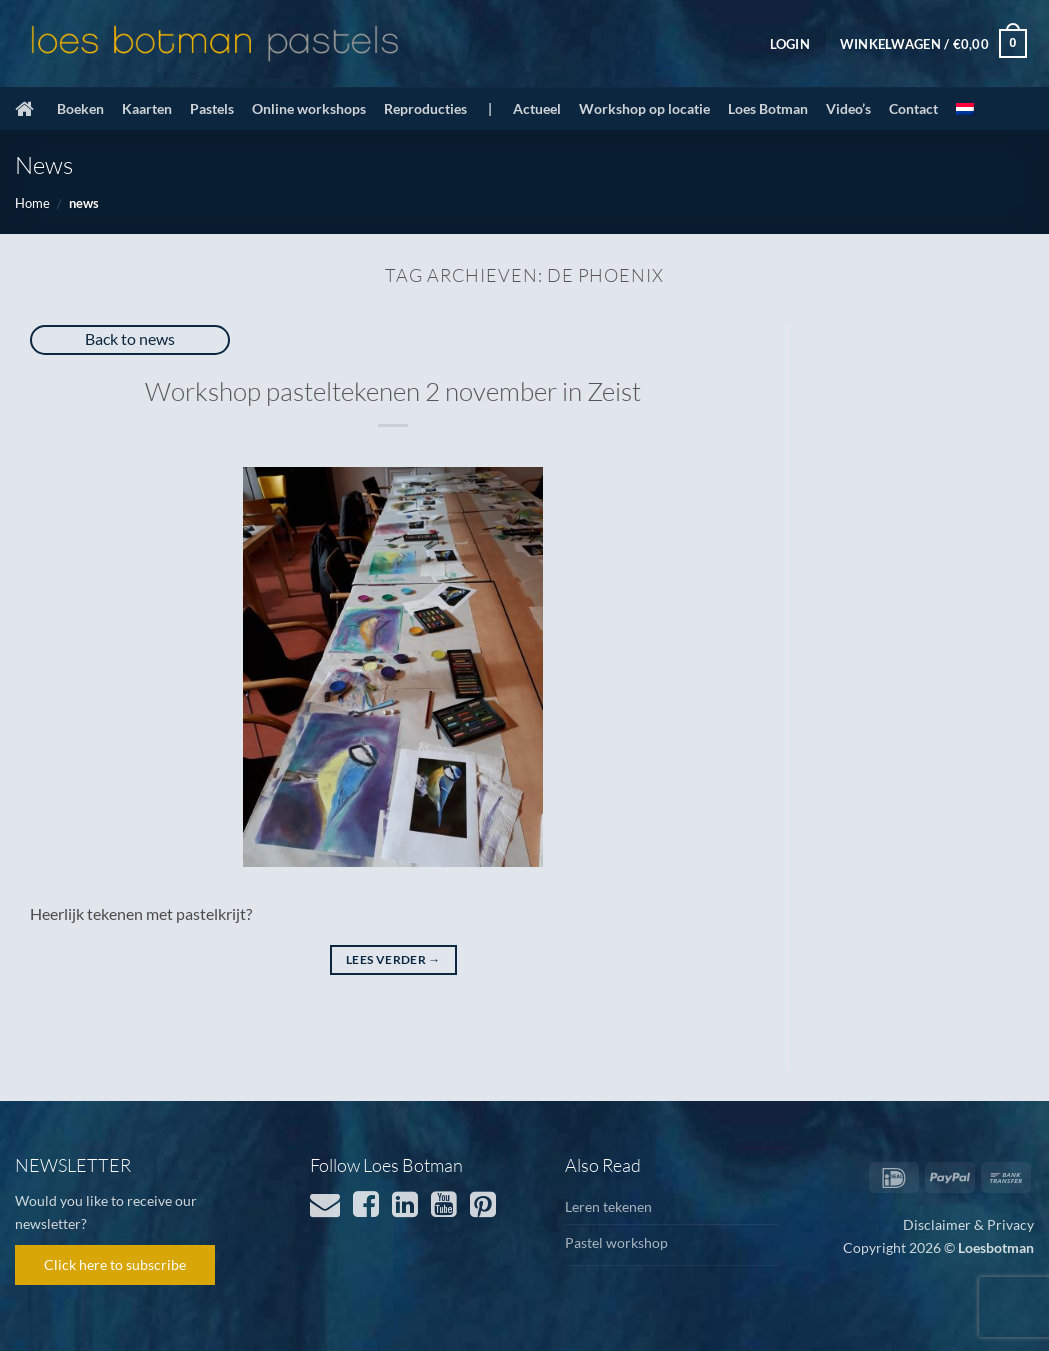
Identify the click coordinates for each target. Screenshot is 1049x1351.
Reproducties (425, 108)
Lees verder (393, 959)
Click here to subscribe (115, 1264)
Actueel (537, 108)
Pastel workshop (616, 1242)
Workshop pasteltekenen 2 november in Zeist (393, 391)
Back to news (130, 338)
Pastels (212, 108)
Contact (913, 108)
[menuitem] (965, 109)
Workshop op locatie (644, 108)
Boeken (80, 108)
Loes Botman (768, 108)
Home (32, 203)
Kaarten (147, 108)
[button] (790, 44)
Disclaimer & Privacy (968, 1224)
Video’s (848, 108)
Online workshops (309, 108)
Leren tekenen (608, 1206)
